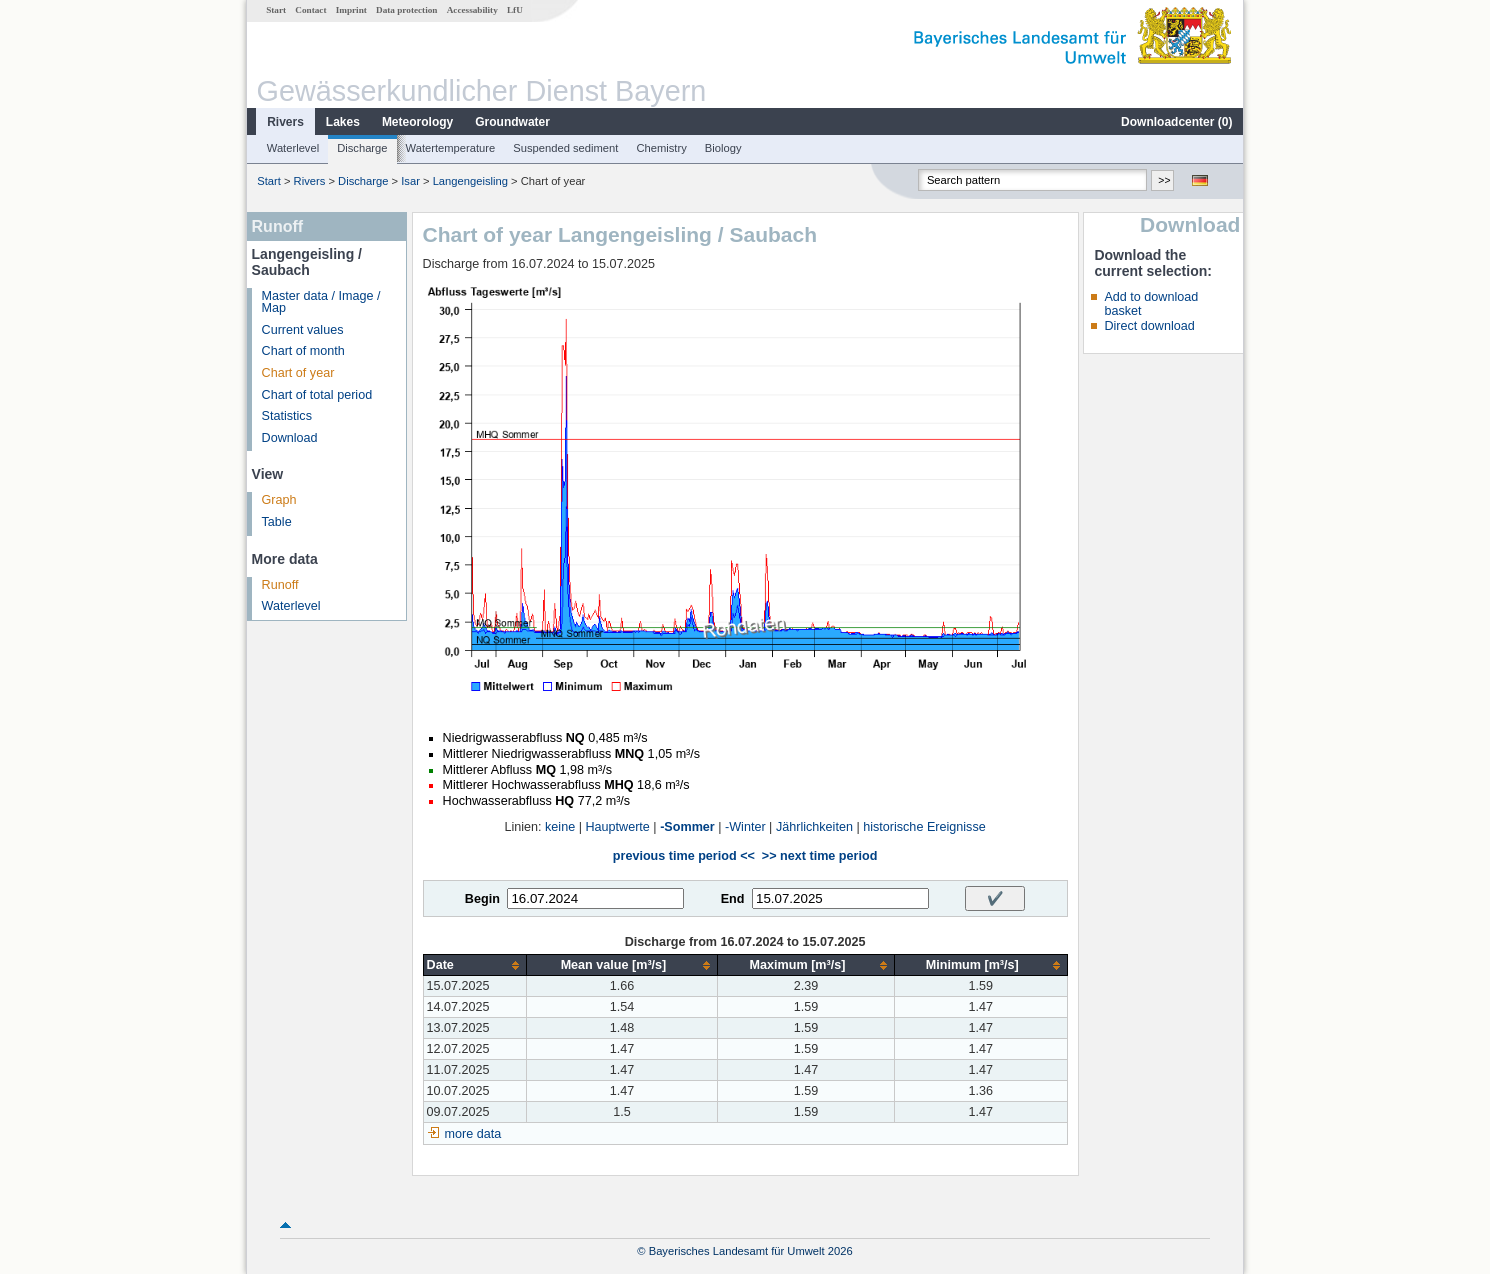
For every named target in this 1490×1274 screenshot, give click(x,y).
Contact (310, 10)
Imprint (351, 10)
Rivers (285, 122)
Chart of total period (317, 395)
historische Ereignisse (924, 827)
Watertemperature (451, 148)
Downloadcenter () (1176, 122)
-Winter (745, 827)
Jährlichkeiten (814, 827)
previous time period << (684, 856)
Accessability (472, 10)
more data (473, 1134)
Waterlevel (293, 148)
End (733, 899)
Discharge (362, 148)
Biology (723, 148)
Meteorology (417, 122)
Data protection (406, 10)
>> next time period (819, 856)
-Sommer (687, 827)
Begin (482, 899)
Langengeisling (470, 181)
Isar (410, 181)
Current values (303, 330)
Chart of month (303, 351)
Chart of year (298, 373)
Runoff (280, 585)
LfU (515, 10)
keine (560, 827)
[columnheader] (474, 965)
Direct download (1149, 326)
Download (290, 438)
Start (276, 10)
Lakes (343, 122)
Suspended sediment (565, 148)
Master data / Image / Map (321, 302)
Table (277, 522)
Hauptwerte (617, 827)
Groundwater (512, 122)
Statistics (287, 416)
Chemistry (661, 148)
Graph (279, 500)
